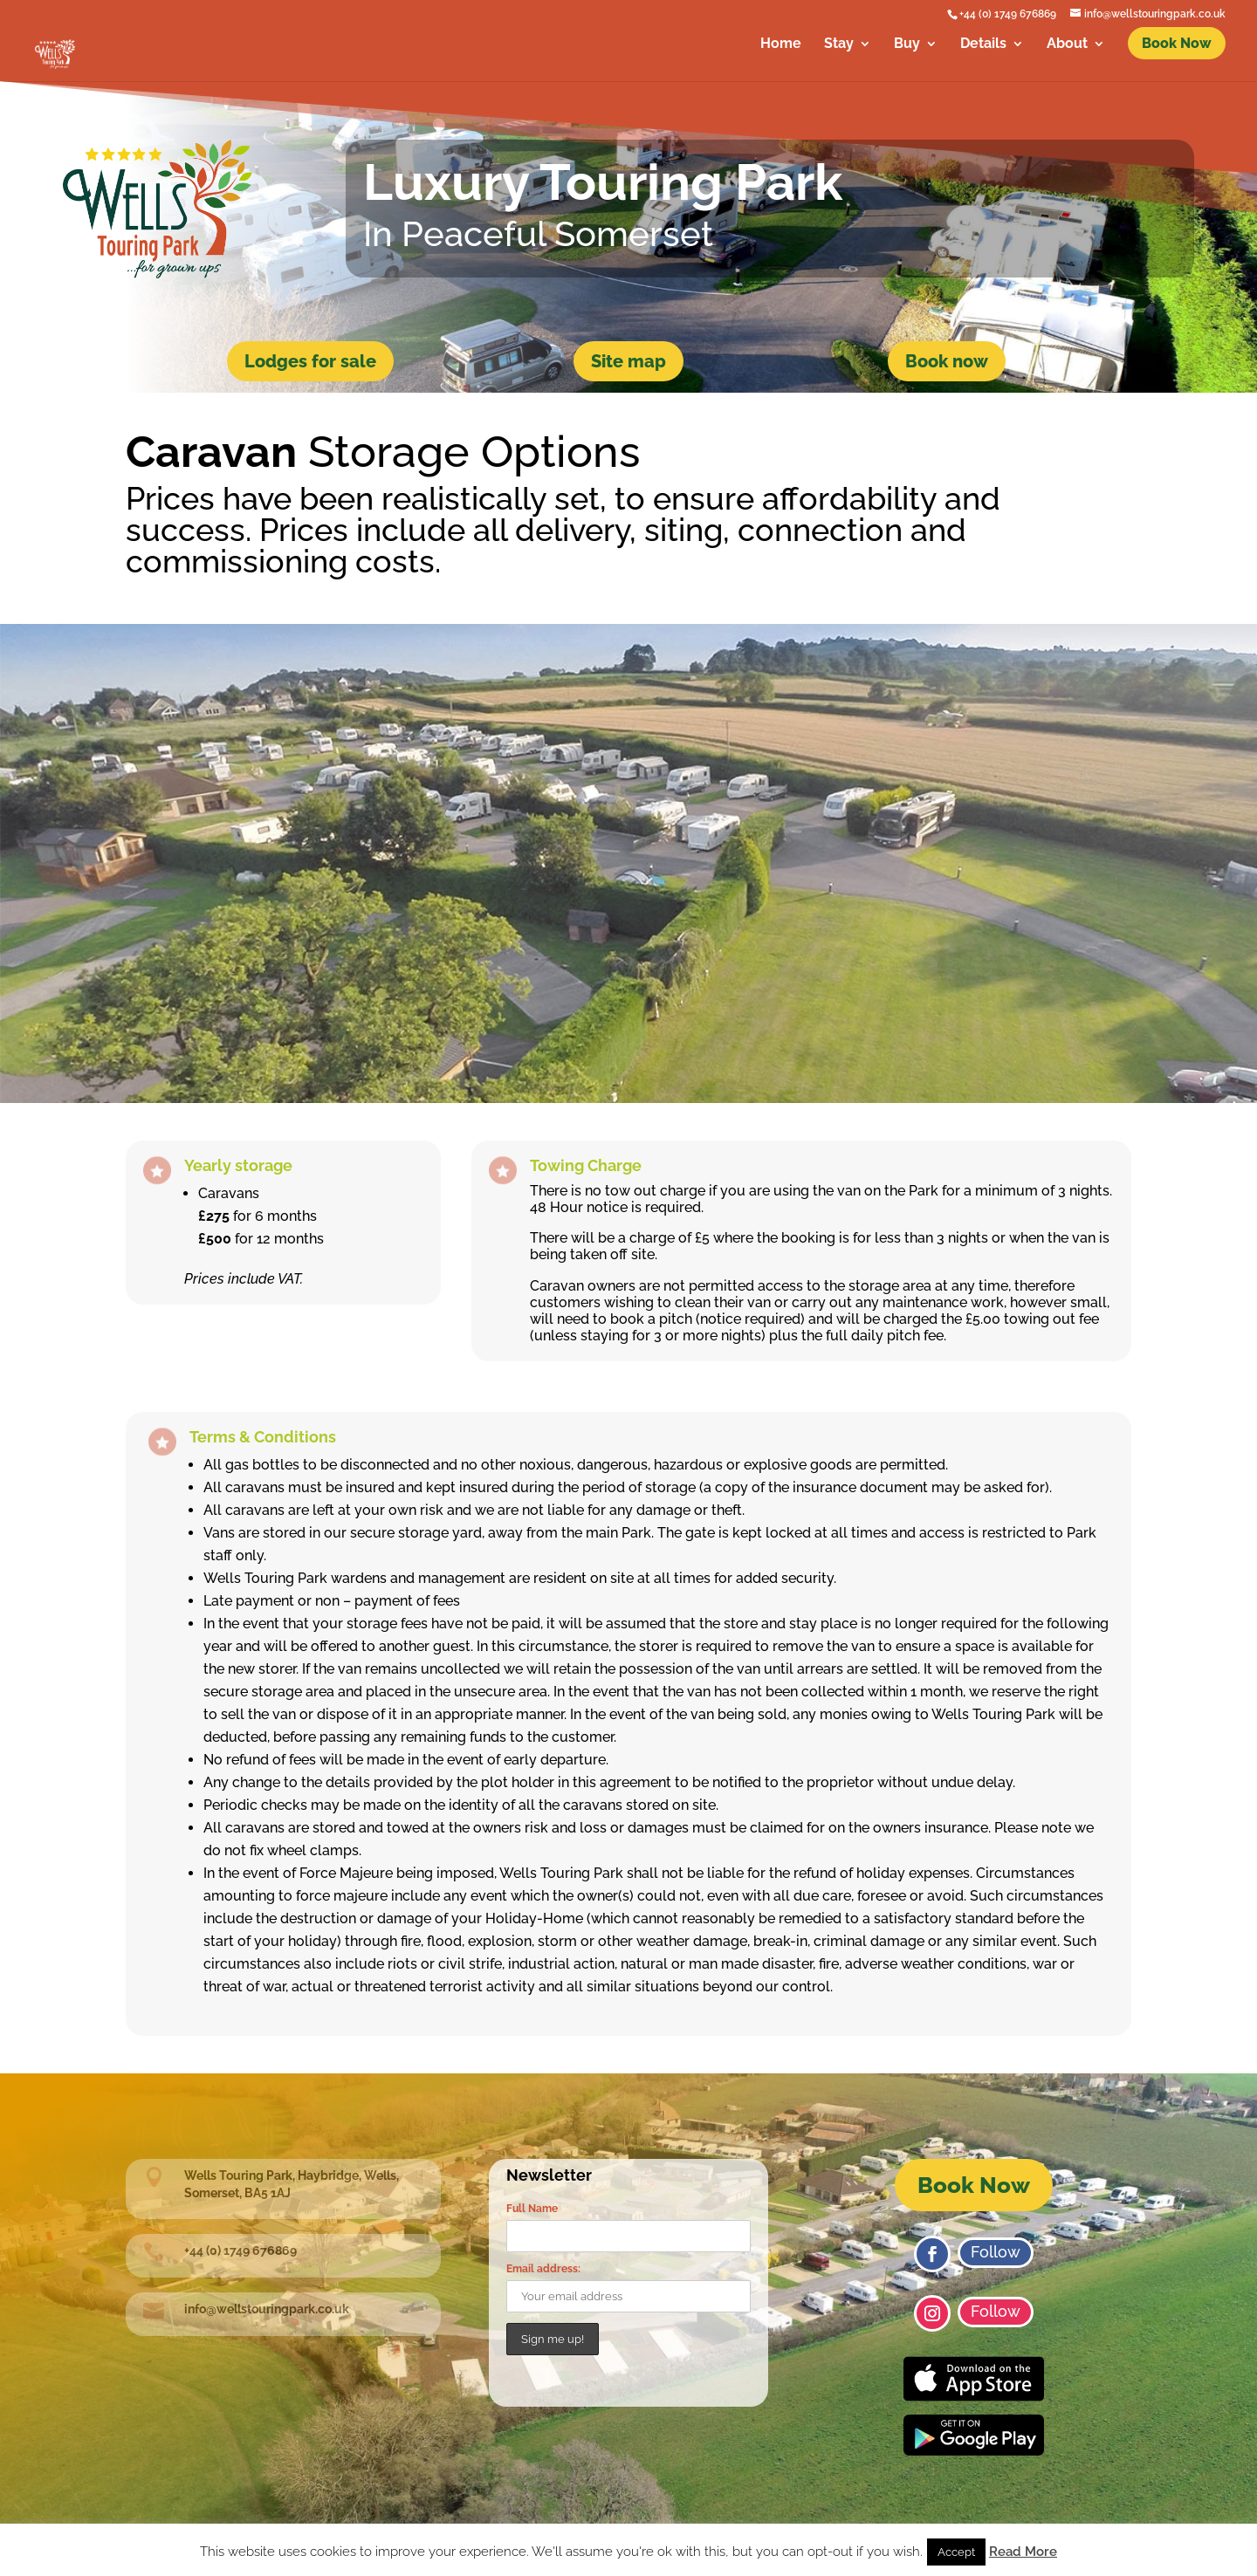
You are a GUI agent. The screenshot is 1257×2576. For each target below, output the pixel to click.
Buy (907, 44)
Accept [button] (956, 2552)
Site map (628, 361)
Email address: (543, 2269)
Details (983, 44)
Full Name (532, 2209)
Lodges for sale (310, 361)
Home (780, 44)
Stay (839, 44)
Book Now (973, 2185)
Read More (1023, 2551)
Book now (946, 361)
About (1067, 44)
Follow (995, 2252)
